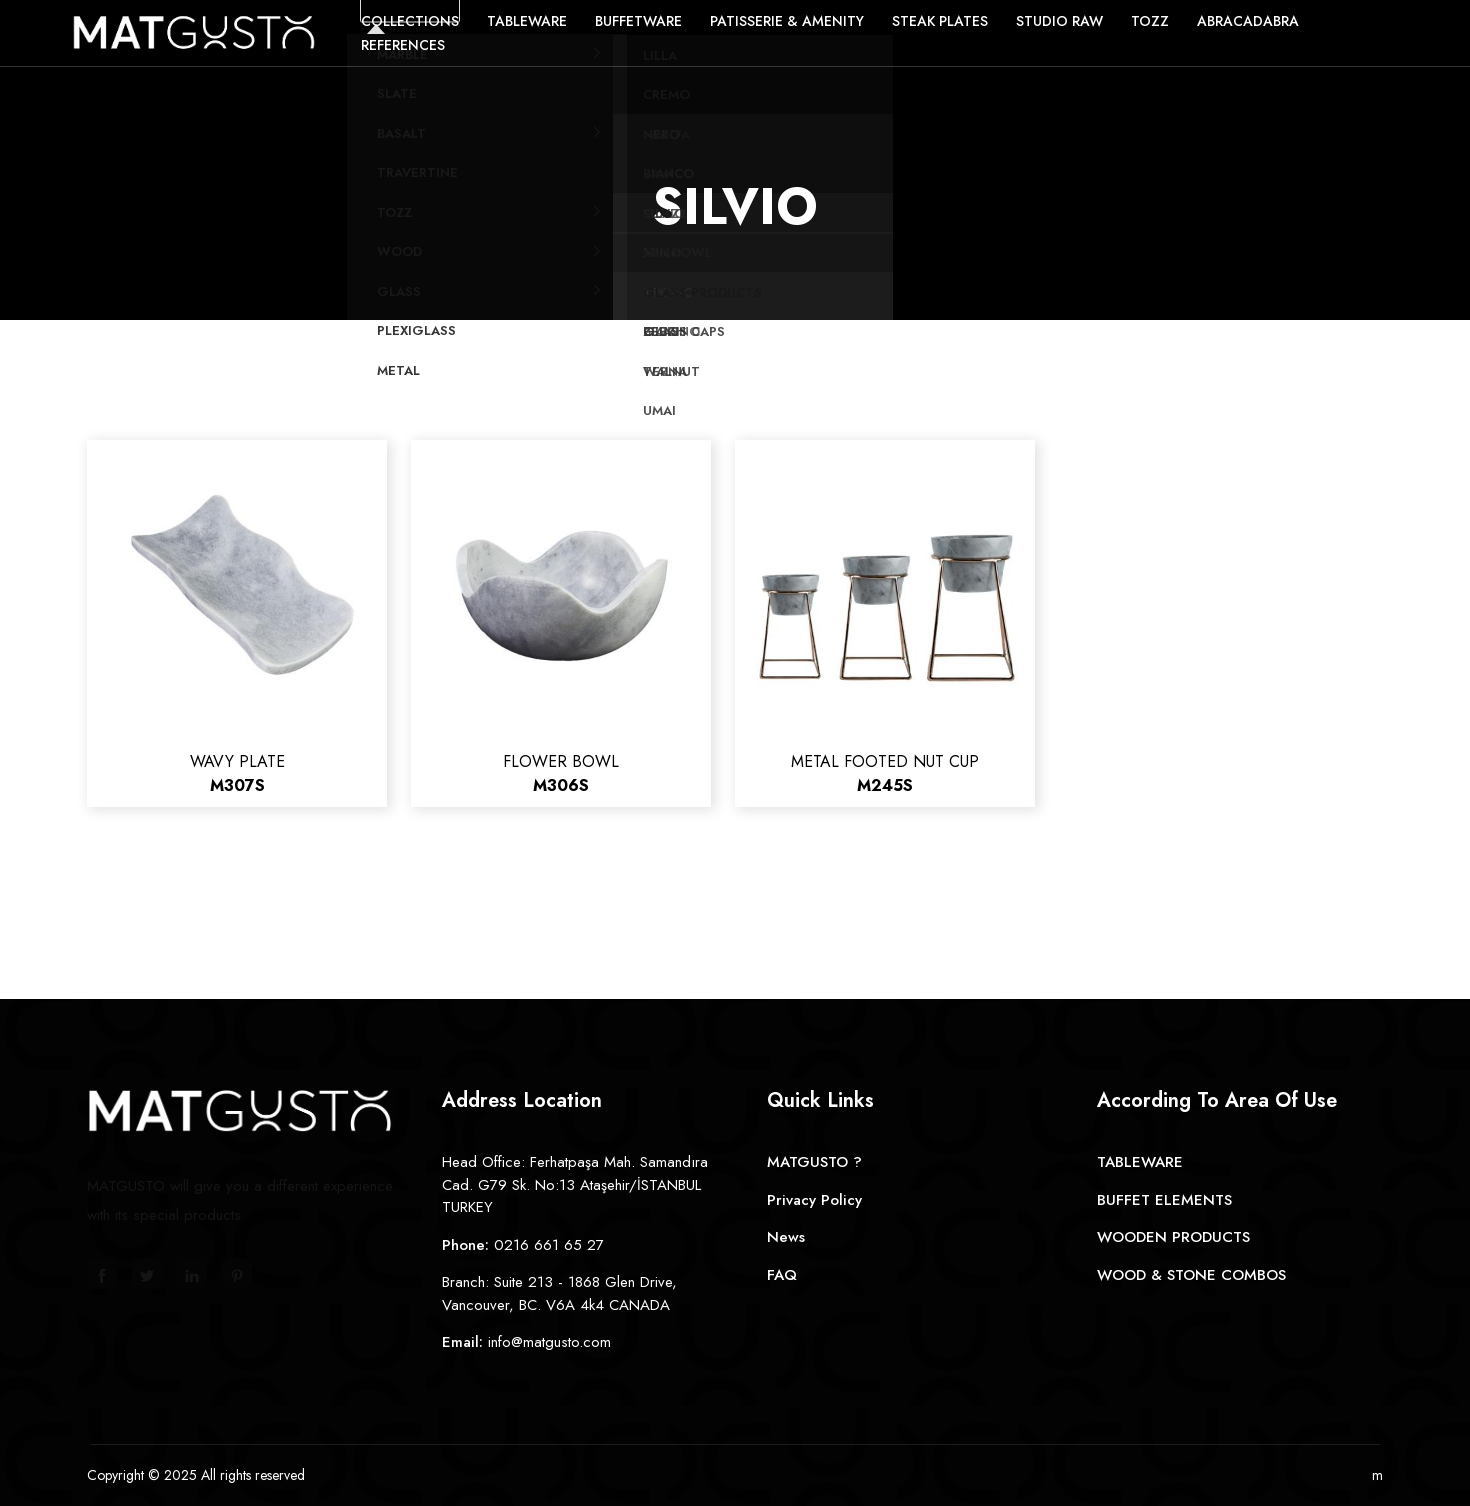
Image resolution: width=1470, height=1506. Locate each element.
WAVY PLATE (237, 773)
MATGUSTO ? (814, 1162)
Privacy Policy (814, 1200)
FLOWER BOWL (561, 773)
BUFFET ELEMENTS (1164, 1200)
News (786, 1237)
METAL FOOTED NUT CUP (885, 773)
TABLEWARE (1140, 1162)
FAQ (782, 1275)
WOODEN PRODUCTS (1173, 1237)
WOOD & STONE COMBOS (1191, 1275)
